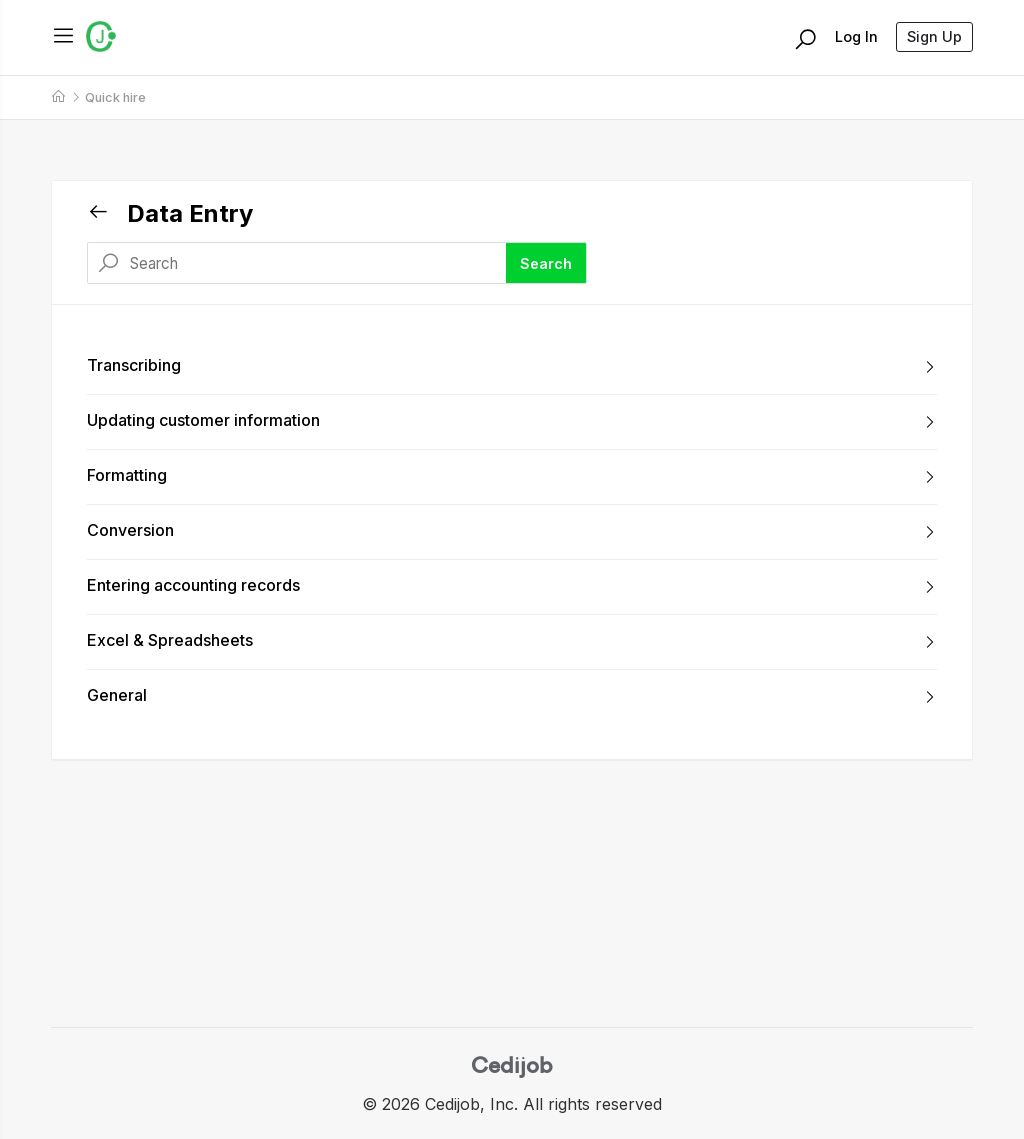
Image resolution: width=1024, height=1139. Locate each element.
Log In (856, 36)
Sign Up (934, 36)
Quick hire (115, 97)
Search (546, 263)
